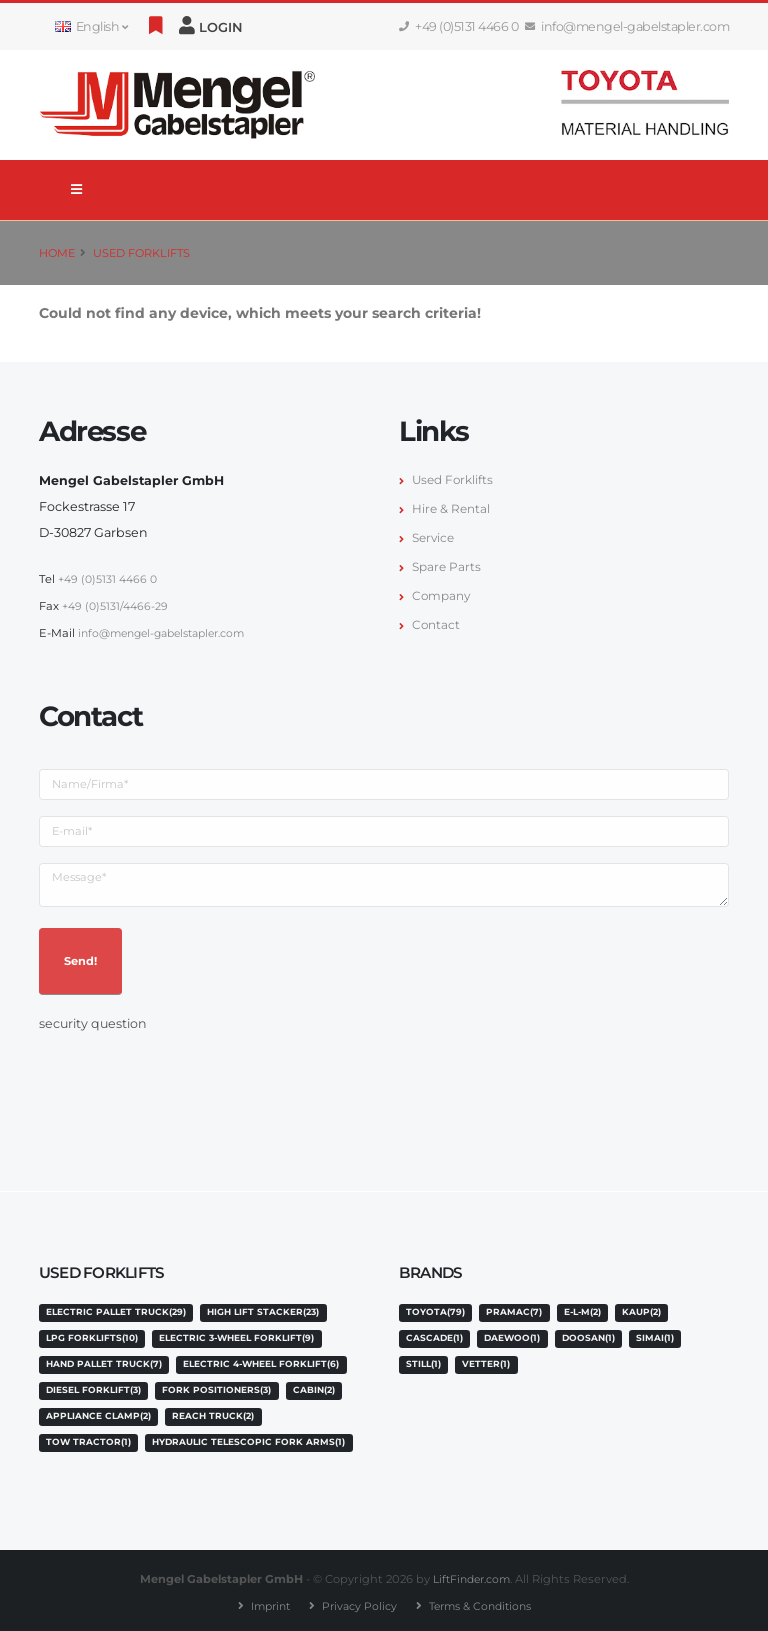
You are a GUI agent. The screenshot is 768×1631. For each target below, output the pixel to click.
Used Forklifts (141, 253)
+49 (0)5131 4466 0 (459, 26)
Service (435, 537)
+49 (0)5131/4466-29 (116, 605)
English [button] (91, 26)
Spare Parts (448, 566)
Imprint (264, 1602)
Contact (437, 624)
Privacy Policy (356, 1602)
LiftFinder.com (471, 1576)
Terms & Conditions (483, 1602)
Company (443, 595)
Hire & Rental (452, 508)
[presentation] (191, 1073)
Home (57, 253)
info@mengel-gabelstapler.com (627, 26)
